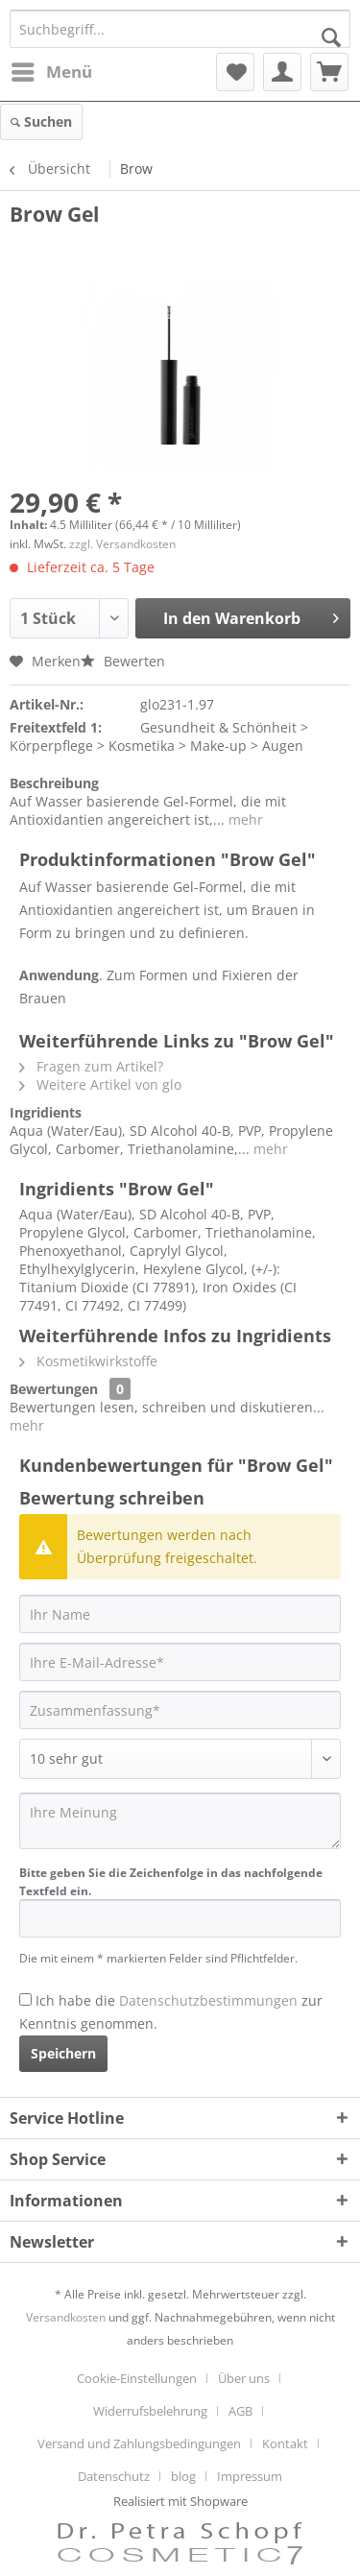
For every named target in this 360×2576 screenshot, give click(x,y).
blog (183, 2476)
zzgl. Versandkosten (122, 544)
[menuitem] (180, 122)
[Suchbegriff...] (180, 29)
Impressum (249, 2476)
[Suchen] (331, 38)
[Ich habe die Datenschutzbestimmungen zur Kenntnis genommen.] (25, 1999)
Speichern (63, 2053)
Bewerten (123, 661)
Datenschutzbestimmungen (208, 2000)
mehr (244, 819)
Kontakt (285, 2443)
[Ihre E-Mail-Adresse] (180, 1662)
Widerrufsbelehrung (150, 2411)
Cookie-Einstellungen (137, 2378)
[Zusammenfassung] (180, 1710)
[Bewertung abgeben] (180, 1759)
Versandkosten (66, 2317)
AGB (240, 2411)
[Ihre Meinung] (180, 1821)
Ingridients (46, 1112)
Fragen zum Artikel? (91, 1066)
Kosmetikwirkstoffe (88, 1361)
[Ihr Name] (180, 1614)
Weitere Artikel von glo (100, 1084)
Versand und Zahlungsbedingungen (139, 2443)
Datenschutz (114, 2476)
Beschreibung (54, 783)
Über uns (244, 2378)
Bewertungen (54, 1389)
